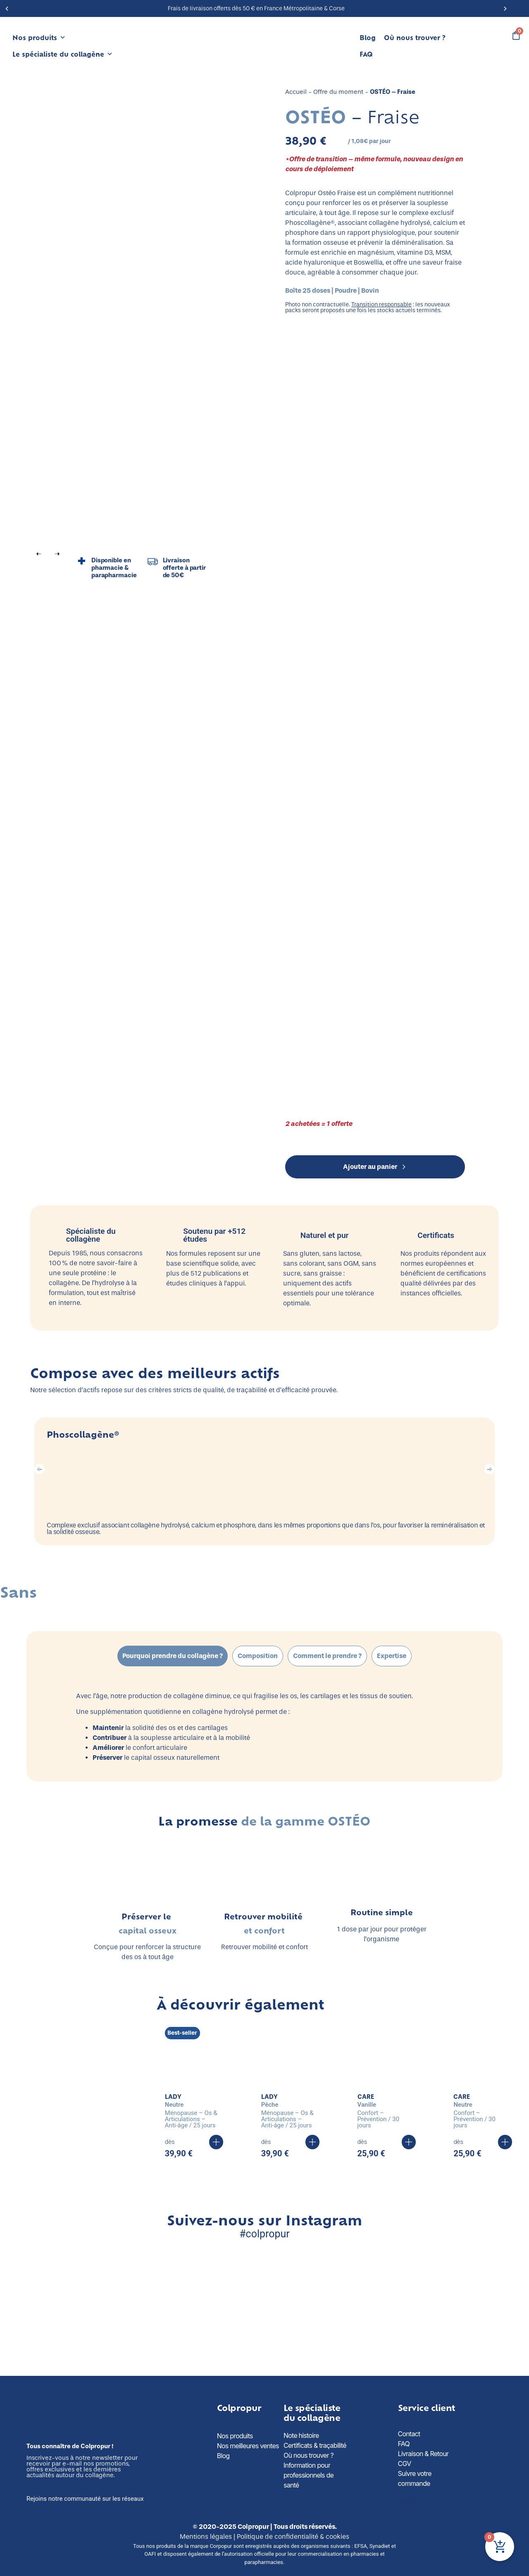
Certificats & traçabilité (315, 2445)
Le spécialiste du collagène (62, 54)
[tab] (172, 1656)
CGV (404, 2463)
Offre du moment (338, 92)
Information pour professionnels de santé (309, 2475)
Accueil (296, 92)
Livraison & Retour (423, 2453)
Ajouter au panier (375, 1167)
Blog (368, 37)
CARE (365, 2096)
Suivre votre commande (414, 2478)
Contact (409, 2434)
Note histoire (301, 2435)
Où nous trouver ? (415, 37)
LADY (173, 2096)
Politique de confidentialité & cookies (293, 2536)
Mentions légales (206, 2536)
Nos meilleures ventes (248, 2446)
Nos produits (39, 37)
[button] (7, 8)
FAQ (366, 54)
